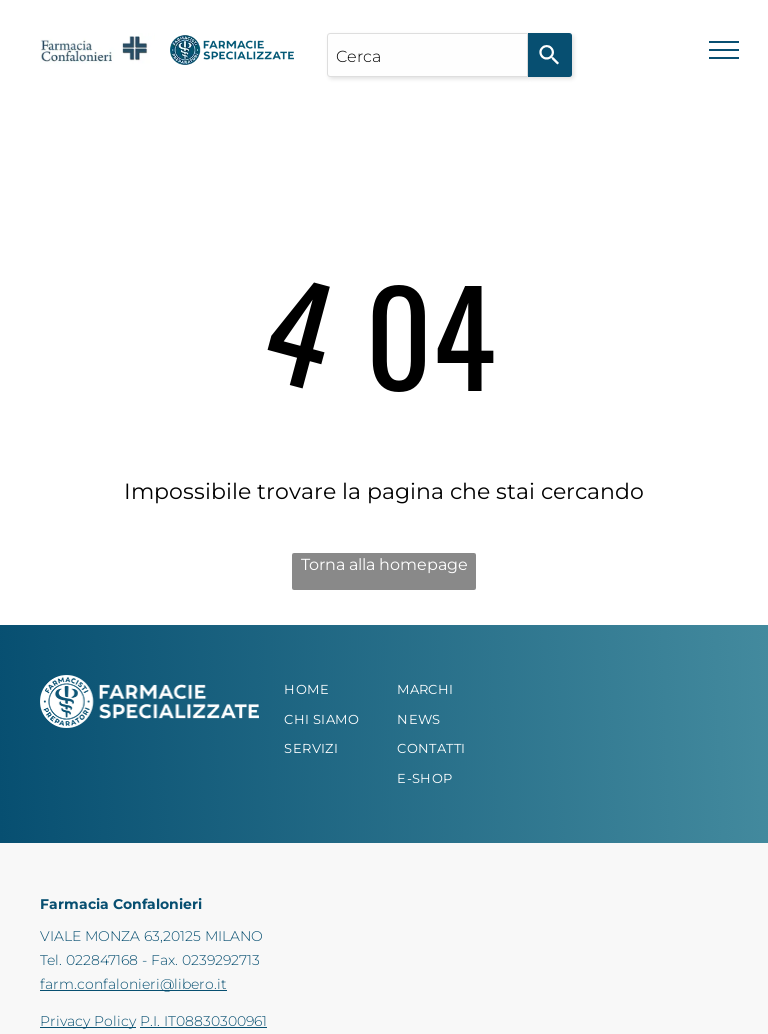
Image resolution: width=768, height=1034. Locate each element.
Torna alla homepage (384, 564)
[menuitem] (337, 690)
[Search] (550, 55)
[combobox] (427, 55)
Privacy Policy (88, 1021)
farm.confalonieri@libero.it (133, 984)
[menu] (724, 50)
